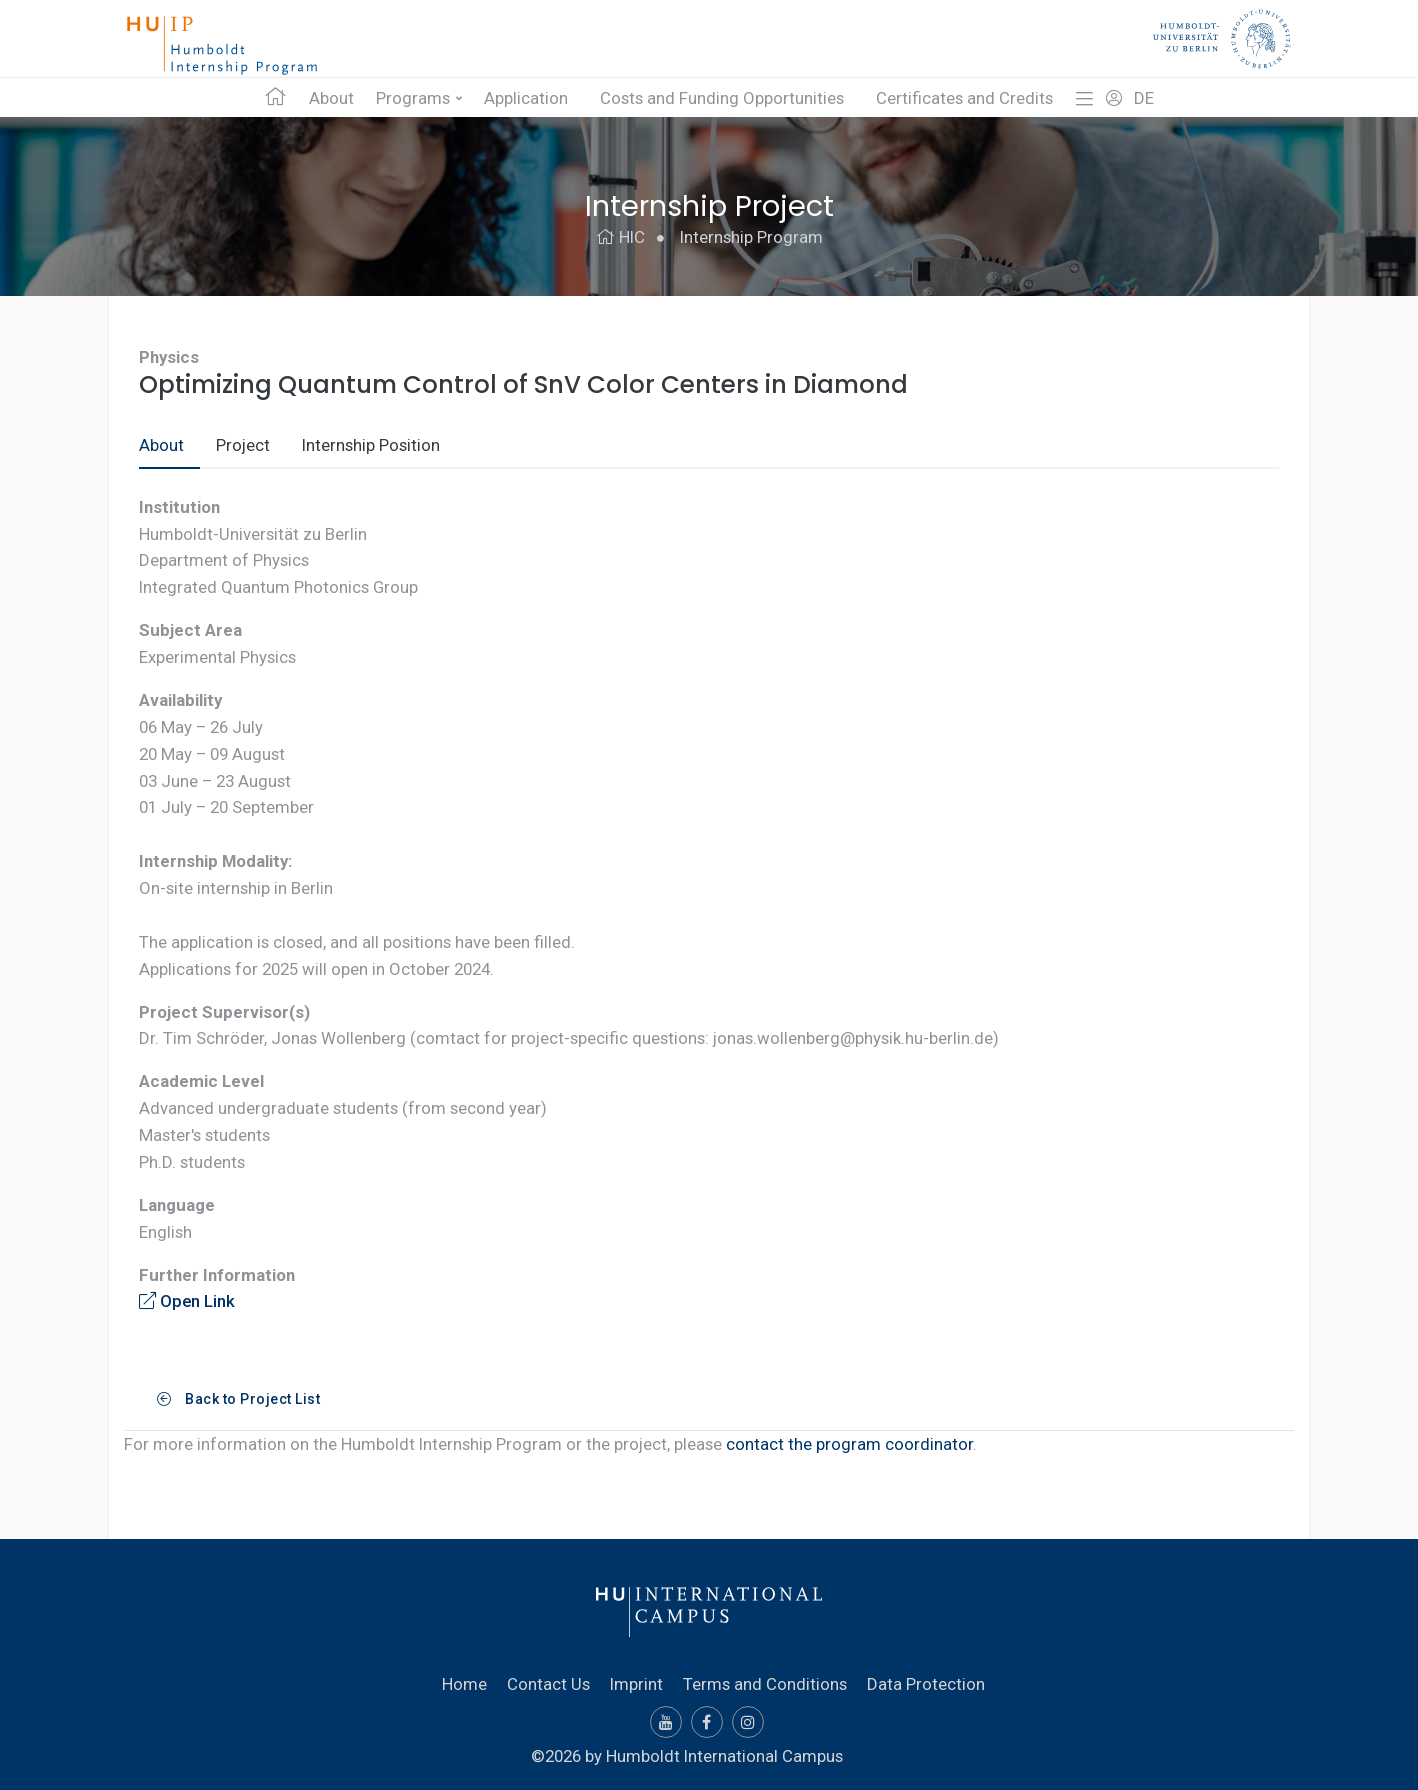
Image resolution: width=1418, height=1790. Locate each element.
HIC (620, 237)
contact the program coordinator (849, 1444)
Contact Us (548, 1684)
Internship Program (751, 237)
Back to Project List (238, 1399)
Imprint (636, 1684)
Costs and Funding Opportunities (722, 98)
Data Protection (926, 1684)
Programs (413, 98)
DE (1144, 98)
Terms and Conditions (765, 1684)
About (331, 98)
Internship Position (371, 445)
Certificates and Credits (964, 98)
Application (526, 98)
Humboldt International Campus (724, 1756)
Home (464, 1684)
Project (243, 445)
